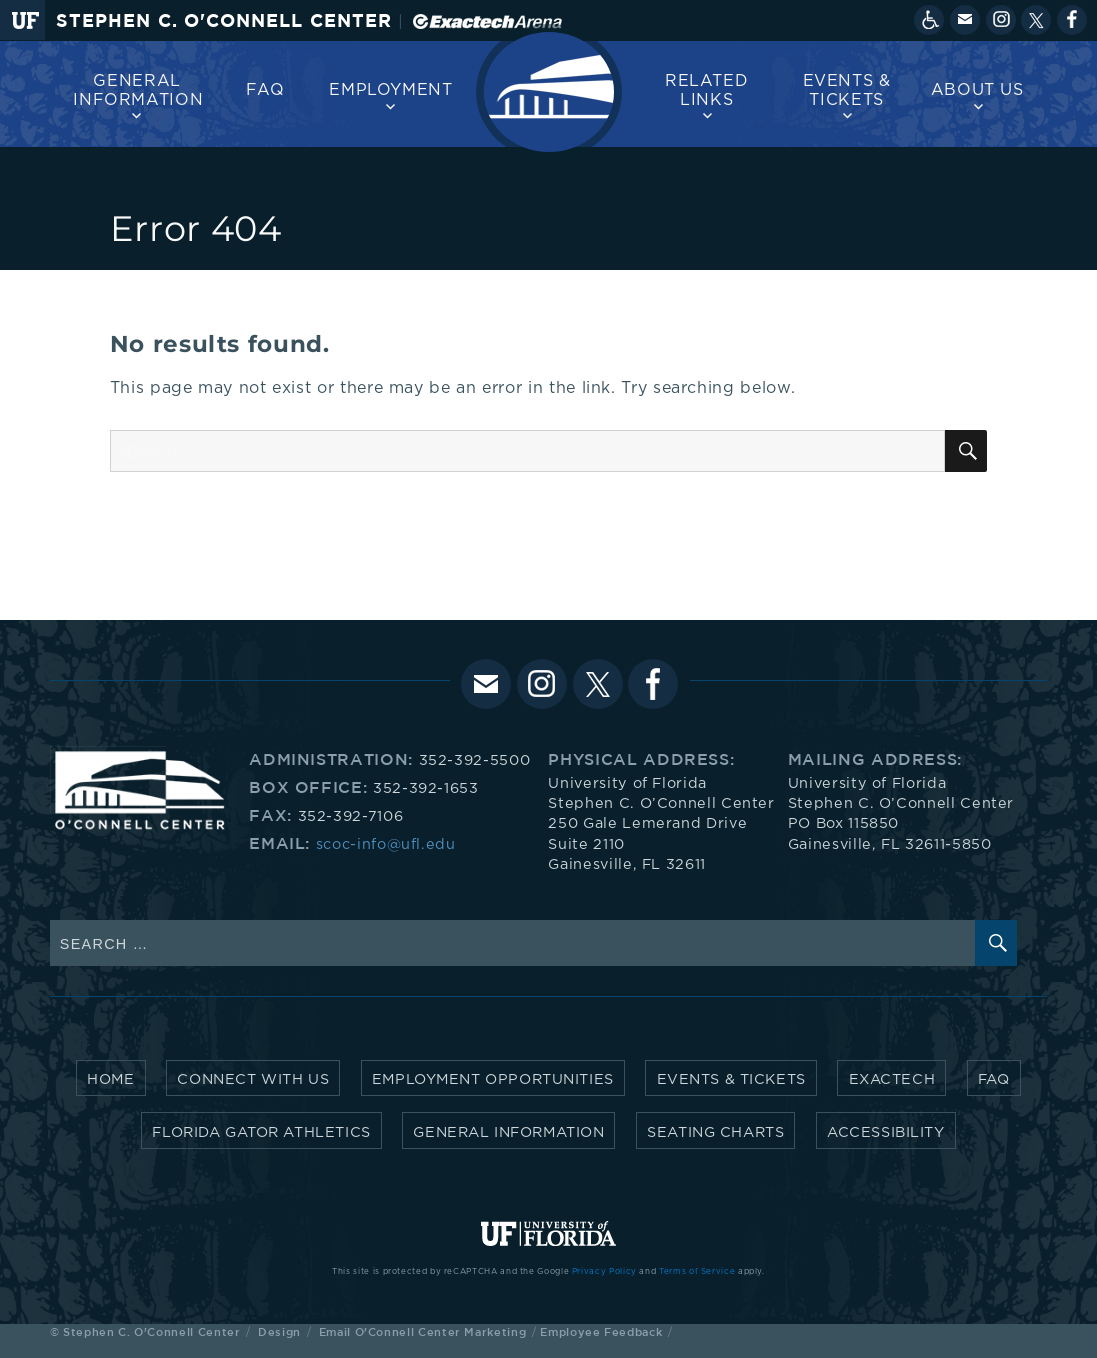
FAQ (265, 90)
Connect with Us (253, 1079)
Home (110, 1079)
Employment (390, 90)
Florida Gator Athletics (261, 1132)
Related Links (706, 90)
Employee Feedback (601, 1331)
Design (279, 1331)
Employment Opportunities (493, 1079)
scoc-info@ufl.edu (386, 844)
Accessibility (886, 1132)
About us (977, 90)
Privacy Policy (604, 1272)
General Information (138, 90)
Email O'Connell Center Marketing (422, 1331)
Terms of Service (697, 1272)
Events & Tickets (847, 90)
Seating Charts (715, 1132)
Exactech (892, 1079)
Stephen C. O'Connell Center (224, 20)
